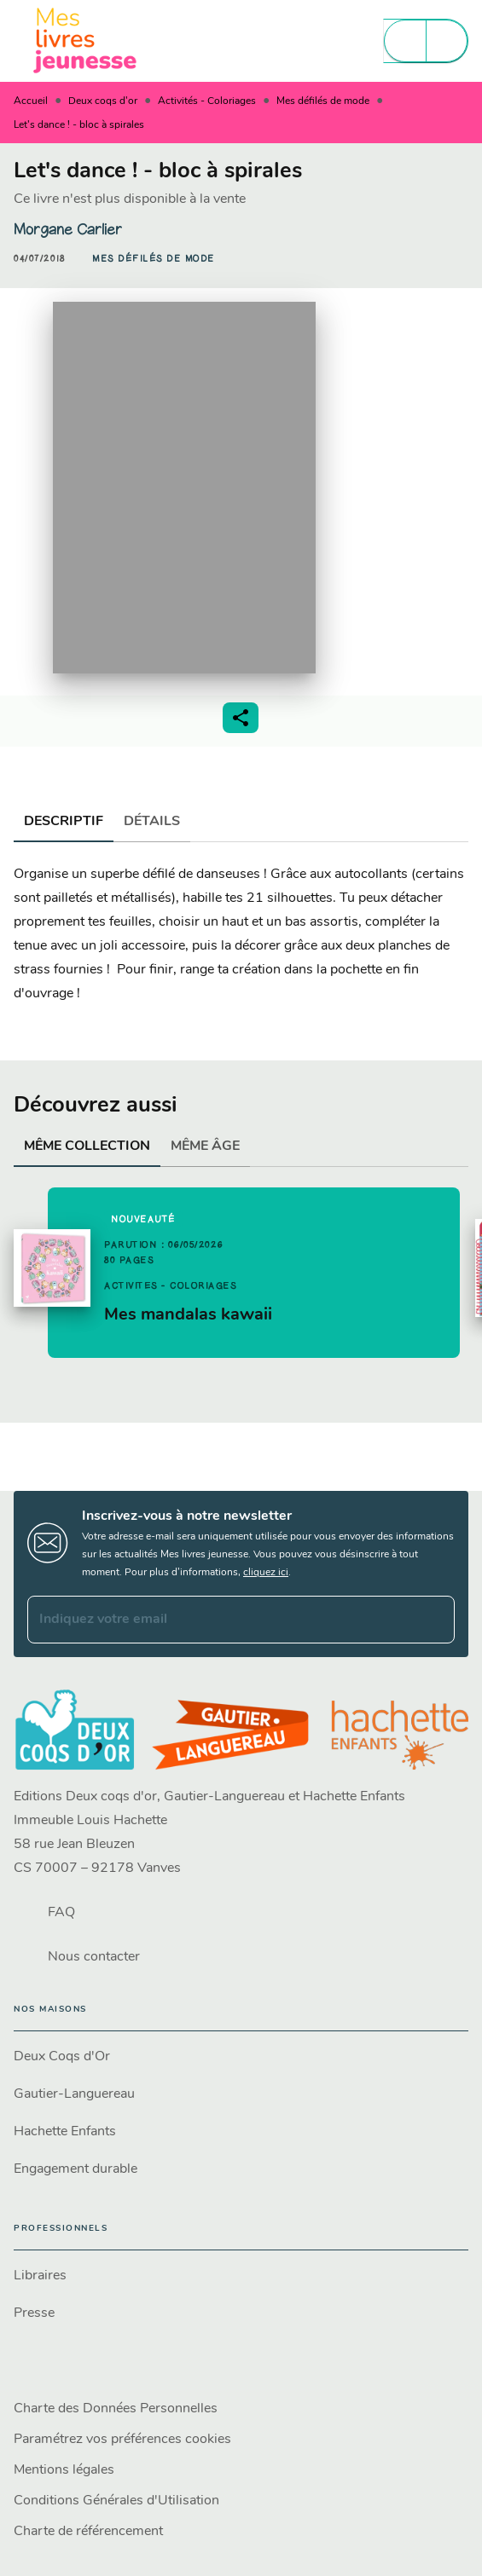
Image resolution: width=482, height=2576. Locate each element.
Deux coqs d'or (102, 101)
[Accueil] (85, 40)
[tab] (63, 821)
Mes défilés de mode (322, 101)
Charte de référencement (88, 2531)
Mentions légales (64, 2470)
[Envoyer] (434, 1619)
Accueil (31, 101)
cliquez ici (265, 1573)
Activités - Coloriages (207, 101)
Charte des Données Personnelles (116, 2409)
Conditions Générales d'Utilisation (116, 2501)
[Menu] (425, 41)
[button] (153, 259)
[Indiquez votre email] (219, 1619)
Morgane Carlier (68, 229)
